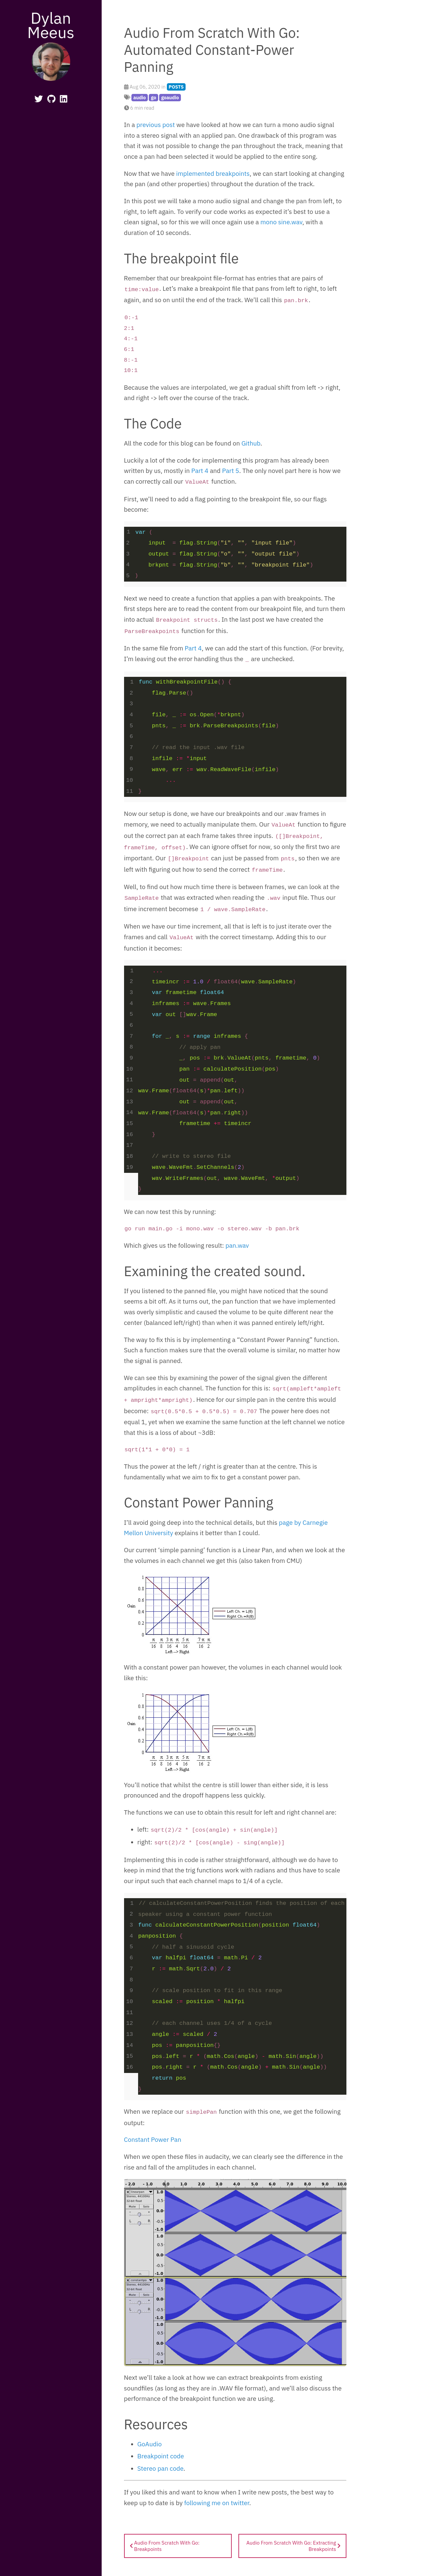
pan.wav (237, 1250)
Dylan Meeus (51, 24)
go (153, 97)
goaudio (170, 97)
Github (250, 447)
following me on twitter (216, 2508)
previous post (155, 125)
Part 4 (199, 475)
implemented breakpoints (213, 173)
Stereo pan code (160, 2474)
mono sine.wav (281, 222)
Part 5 (230, 475)
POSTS (176, 87)
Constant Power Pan (152, 2145)
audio (139, 97)
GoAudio (149, 2449)
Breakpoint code (160, 2461)
